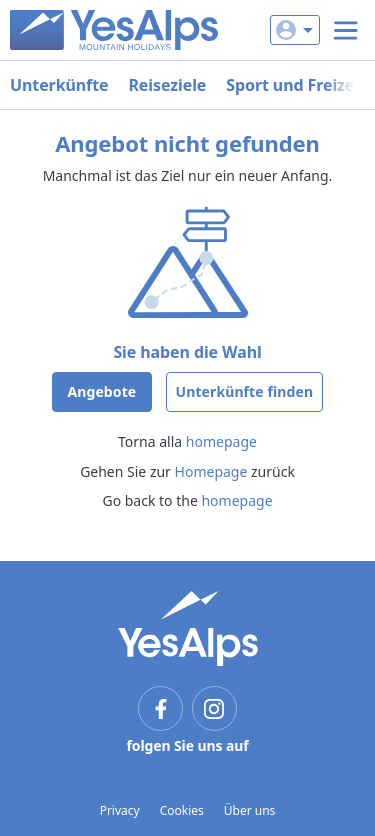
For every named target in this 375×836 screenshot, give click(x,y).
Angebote (101, 391)
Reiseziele (167, 85)
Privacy (120, 810)
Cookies (182, 810)
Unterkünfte (59, 85)
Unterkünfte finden (245, 391)
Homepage (211, 471)
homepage (221, 441)
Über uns (250, 810)
